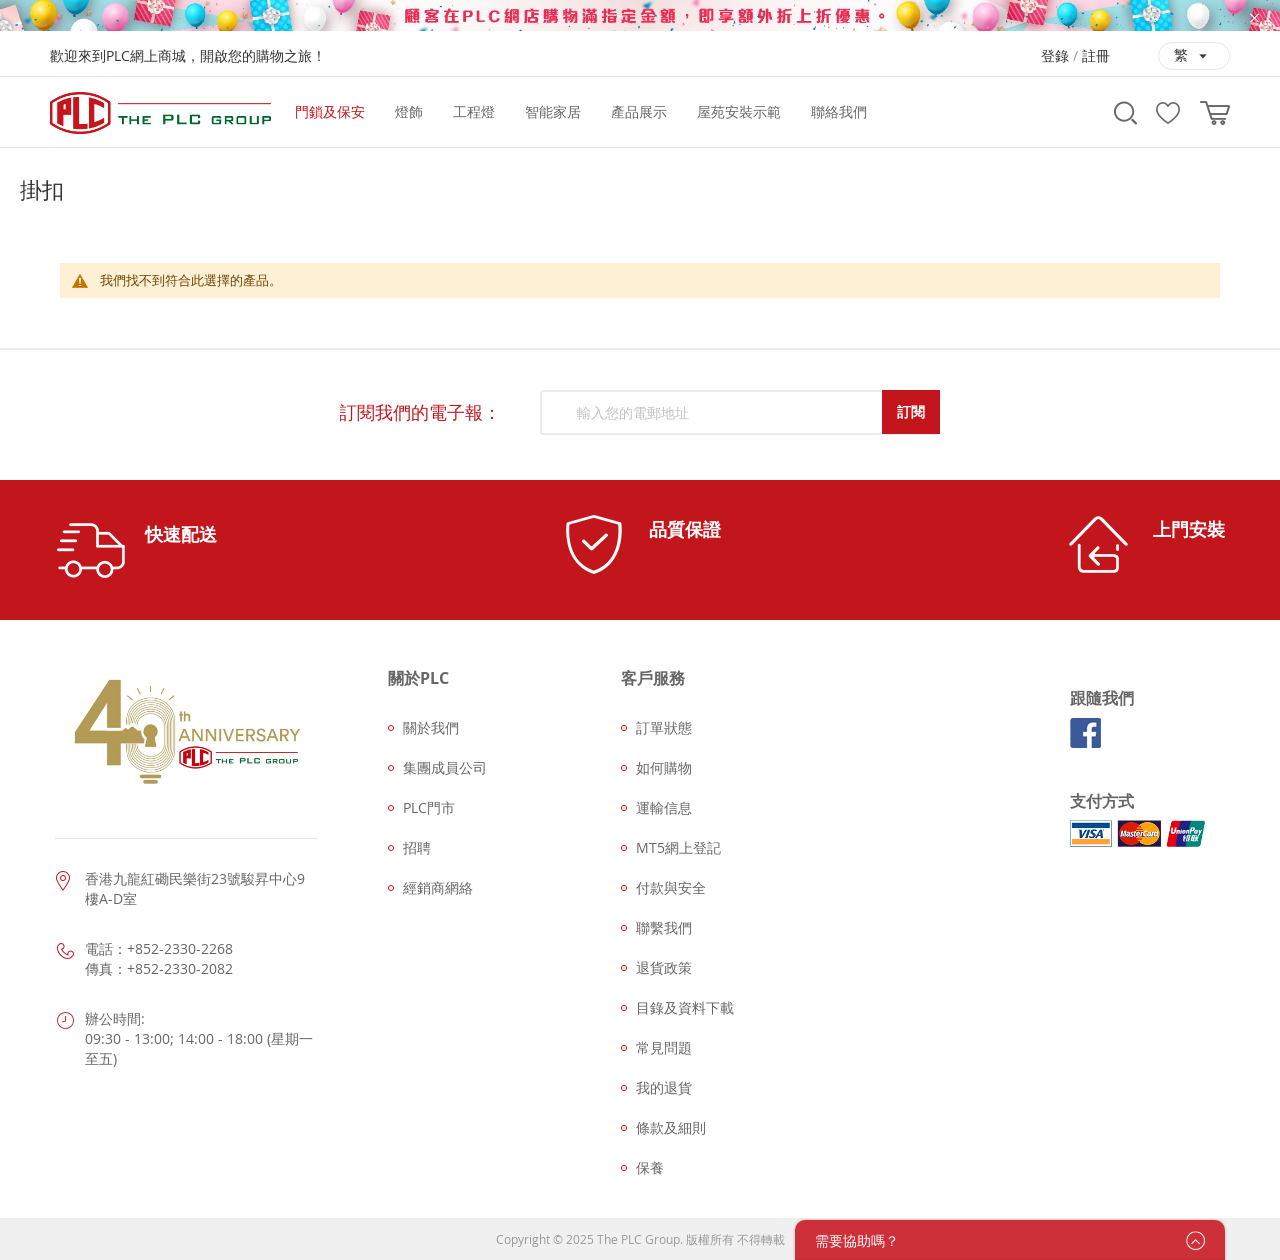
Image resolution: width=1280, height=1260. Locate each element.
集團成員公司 (445, 767)
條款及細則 (671, 1127)
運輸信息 (664, 807)
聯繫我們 (664, 927)
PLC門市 (429, 807)
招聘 (417, 847)
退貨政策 (664, 967)
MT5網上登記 (678, 847)
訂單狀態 (664, 727)
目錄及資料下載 (685, 1007)
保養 (650, 1167)
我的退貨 (664, 1087)
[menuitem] (330, 112)
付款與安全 (671, 887)
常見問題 (664, 1047)
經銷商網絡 (438, 887)
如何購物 (664, 767)
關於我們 (431, 727)
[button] (1194, 56)
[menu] (688, 112)
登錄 (1055, 55)
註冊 (1096, 55)
